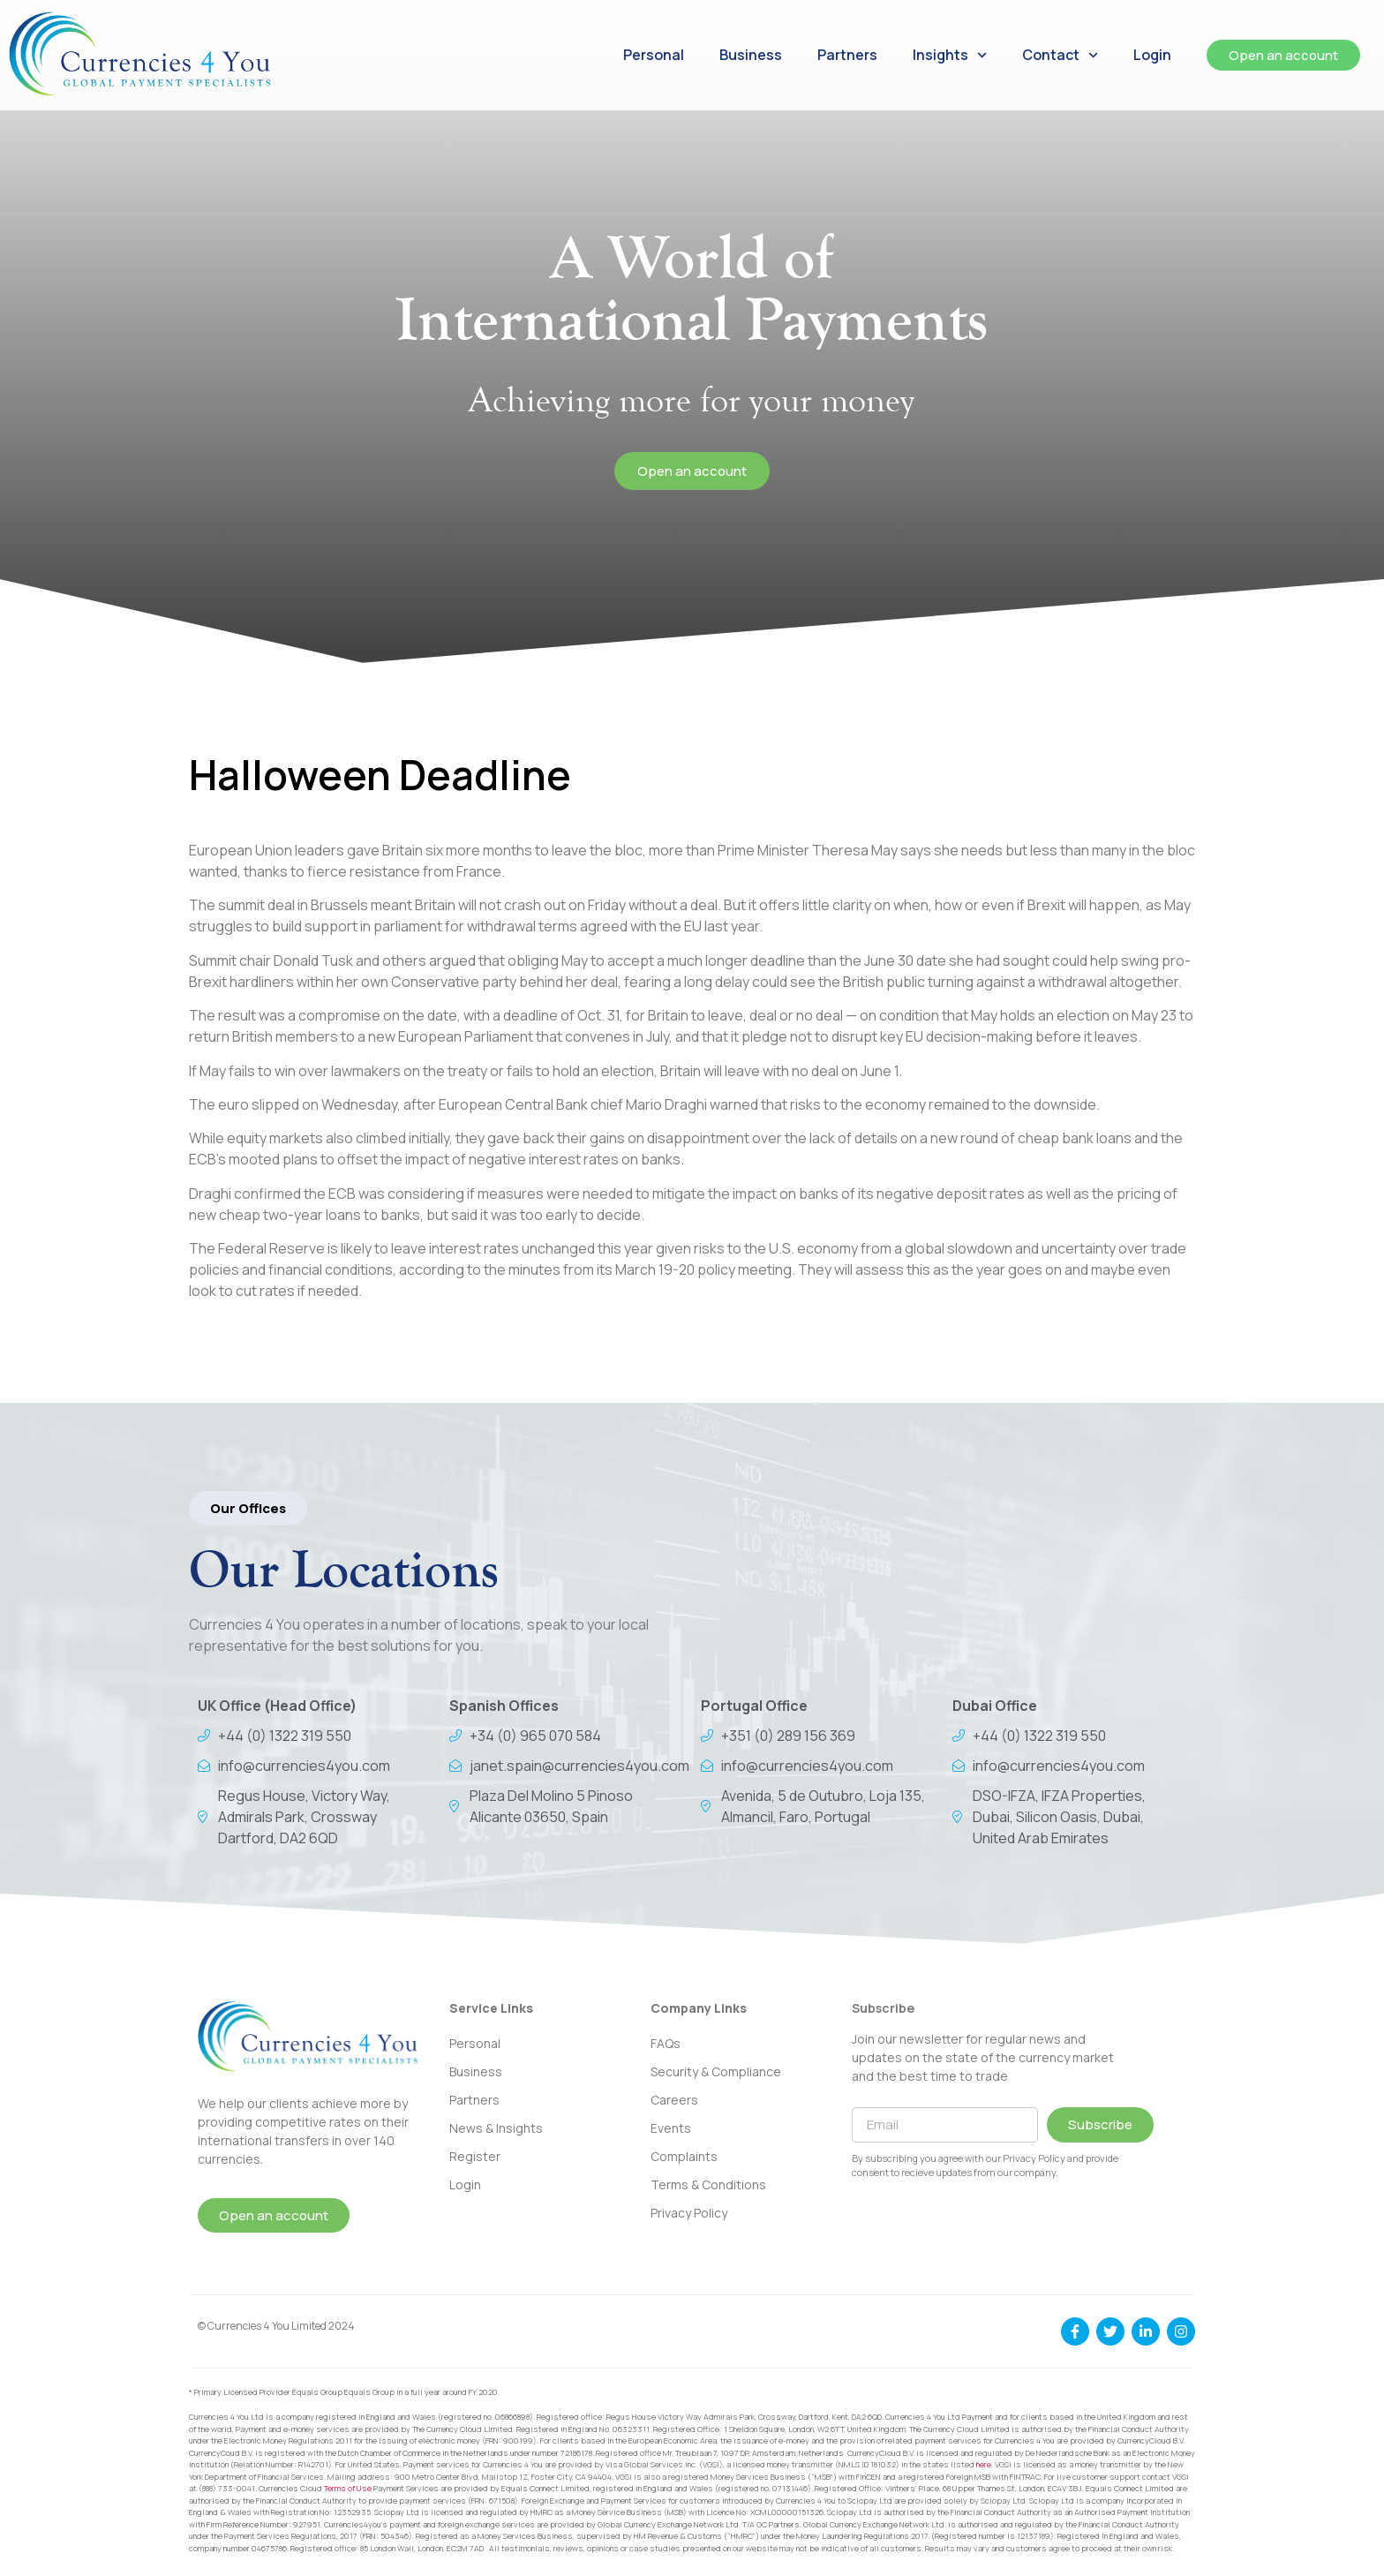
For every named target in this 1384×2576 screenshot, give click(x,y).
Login (1152, 54)
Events (671, 2128)
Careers (674, 2099)
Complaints (684, 2156)
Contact (1060, 55)
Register (474, 2156)
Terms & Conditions (708, 2184)
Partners (847, 54)
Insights (950, 55)
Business (750, 54)
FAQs (666, 2043)
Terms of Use (348, 2488)
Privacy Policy (689, 2212)
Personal (653, 54)
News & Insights (496, 2128)
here (983, 2464)
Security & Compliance (716, 2071)
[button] (248, 1508)
